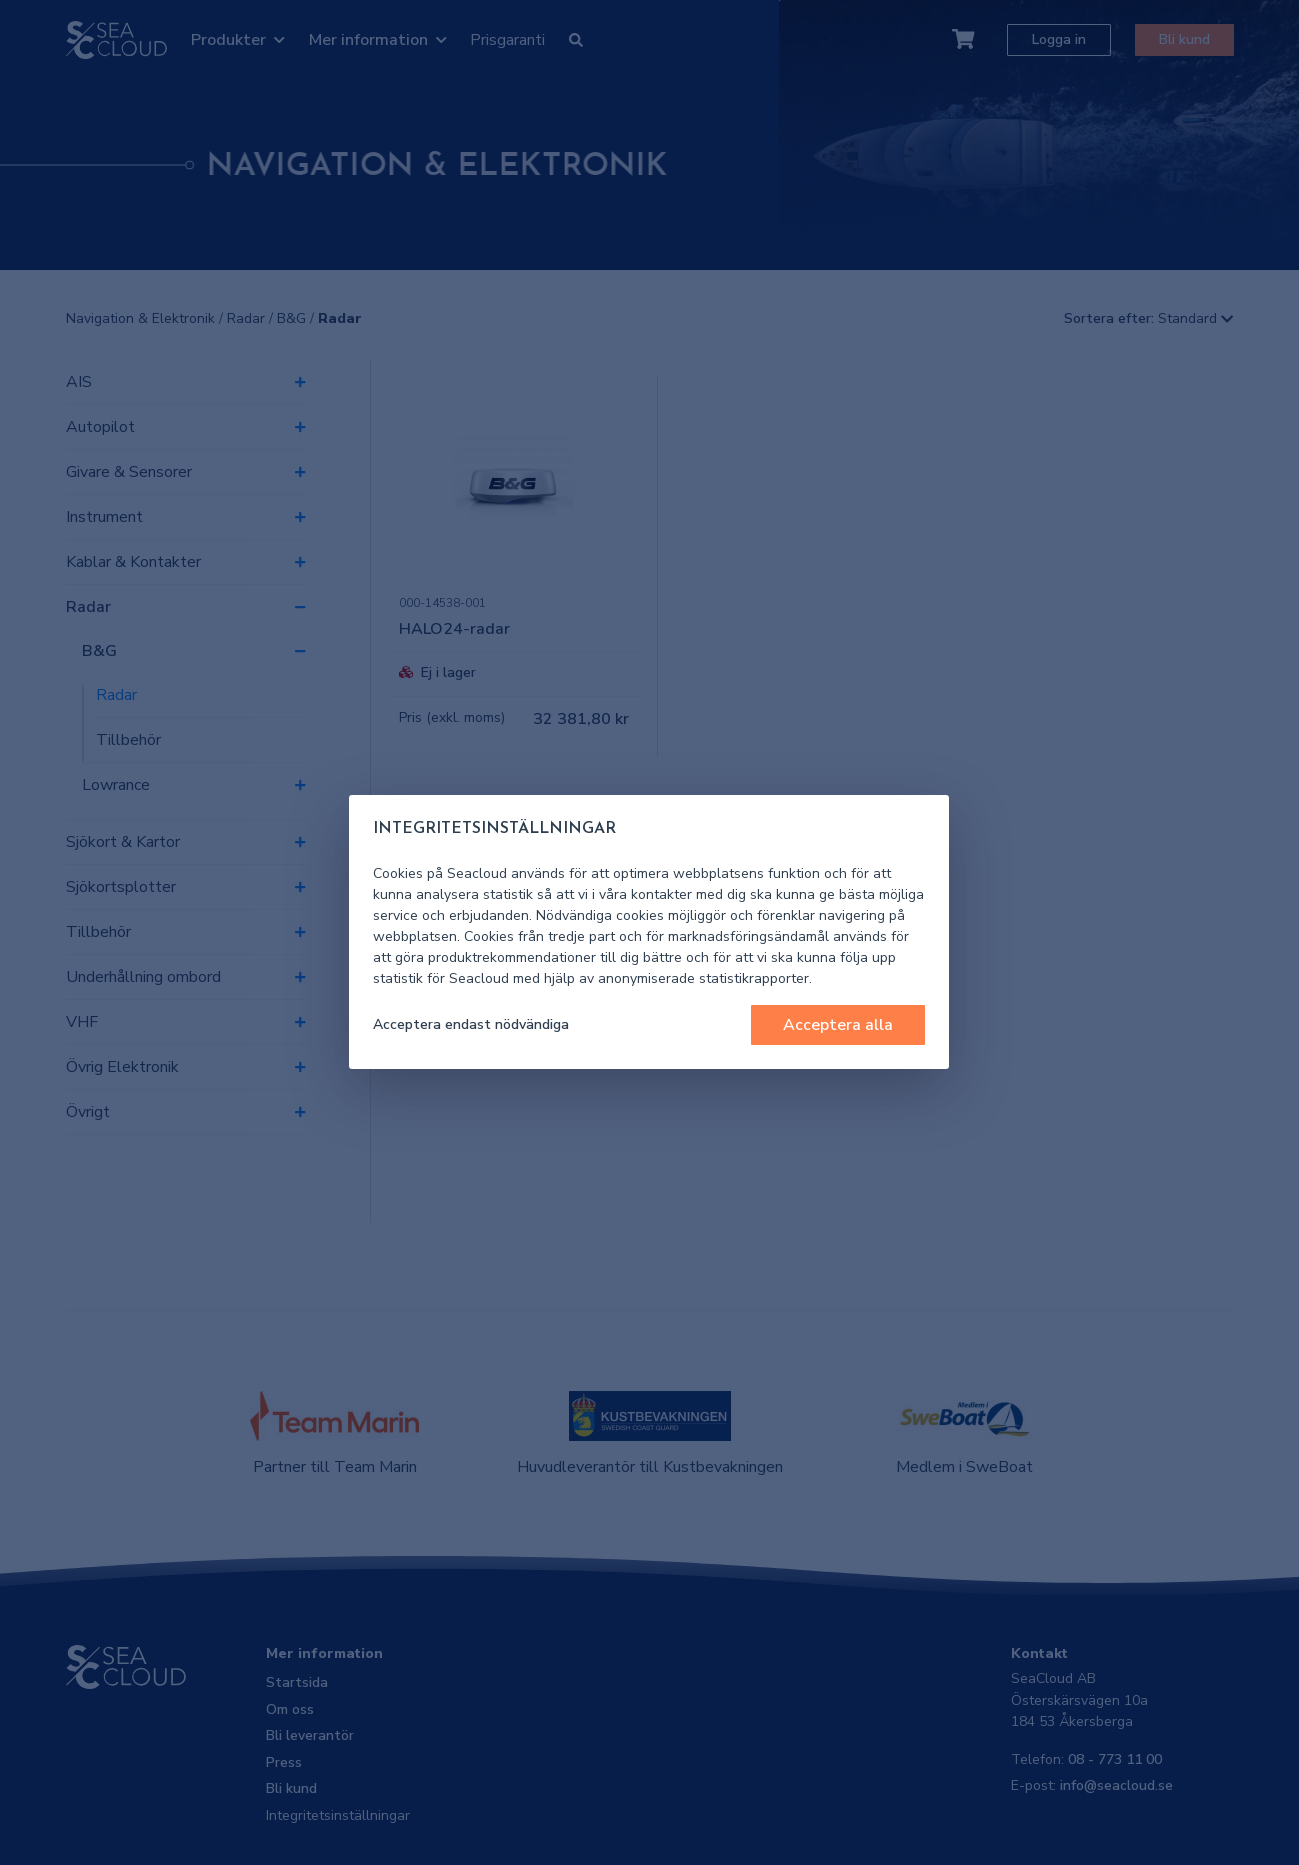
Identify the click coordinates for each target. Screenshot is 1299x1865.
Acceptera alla (838, 1025)
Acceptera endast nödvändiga (471, 1024)
